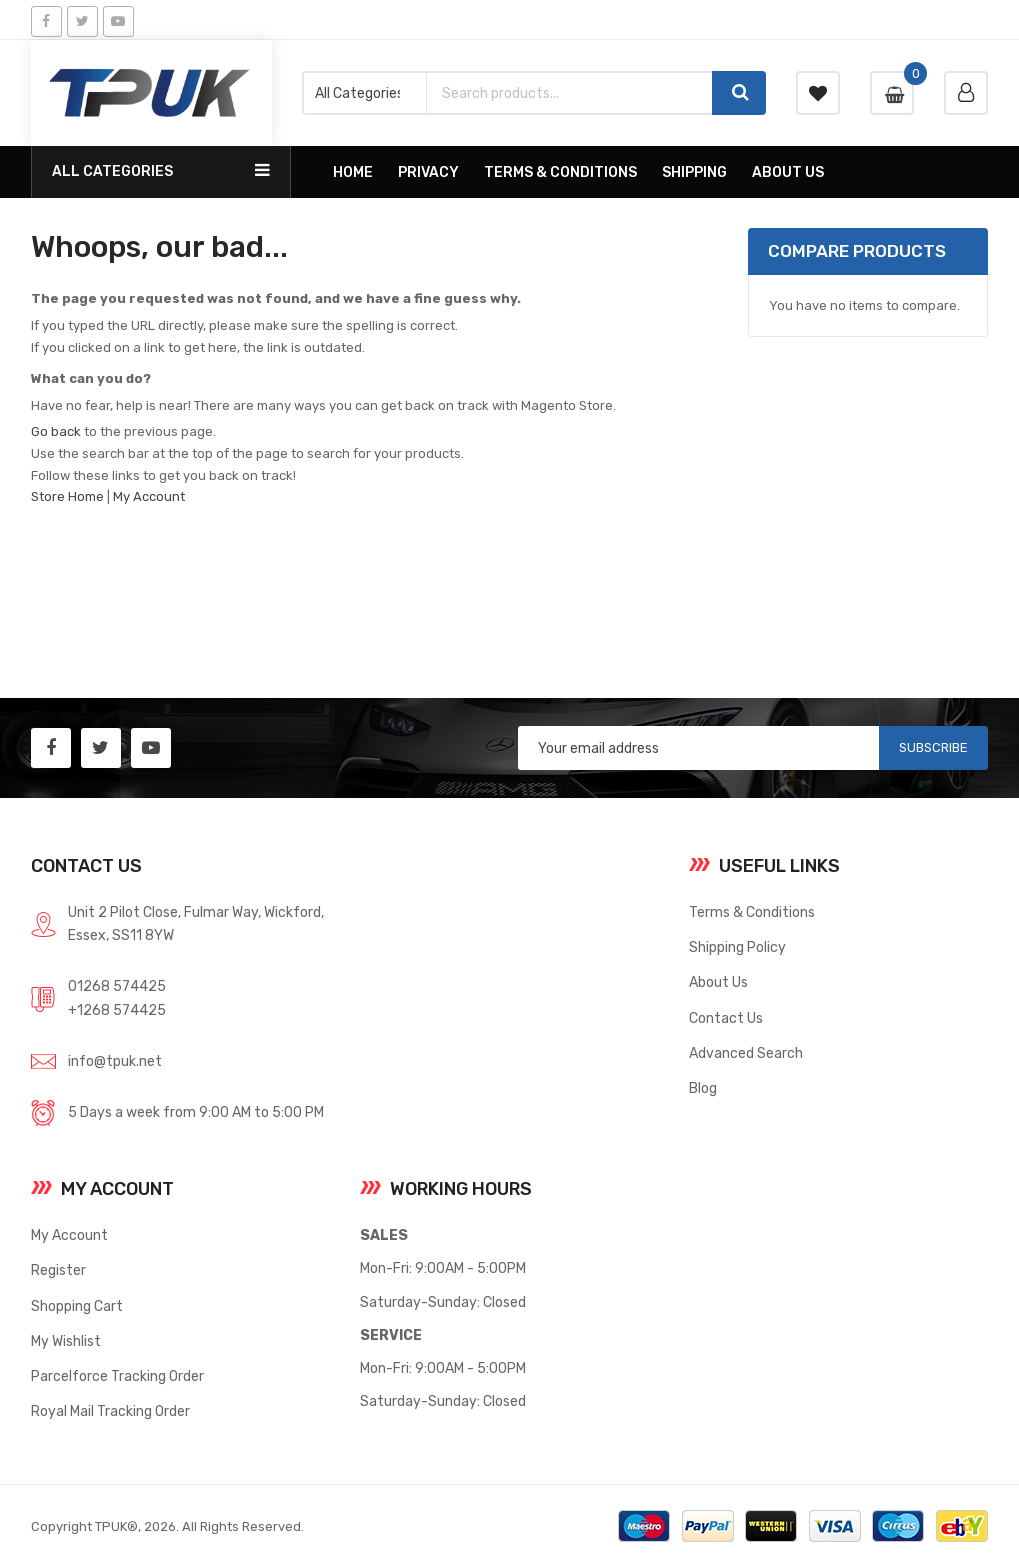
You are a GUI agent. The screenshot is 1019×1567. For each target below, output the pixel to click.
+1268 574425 (117, 1010)
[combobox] (569, 93)
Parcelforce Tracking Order (117, 1376)
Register (58, 1270)
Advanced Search (746, 1053)
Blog (703, 1088)
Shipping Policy (737, 947)
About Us (718, 982)
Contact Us (726, 1018)
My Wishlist (66, 1341)
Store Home (67, 496)
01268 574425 (117, 986)
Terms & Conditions (752, 912)
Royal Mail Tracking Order (110, 1411)
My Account (149, 496)
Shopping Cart (77, 1306)
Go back (56, 431)
